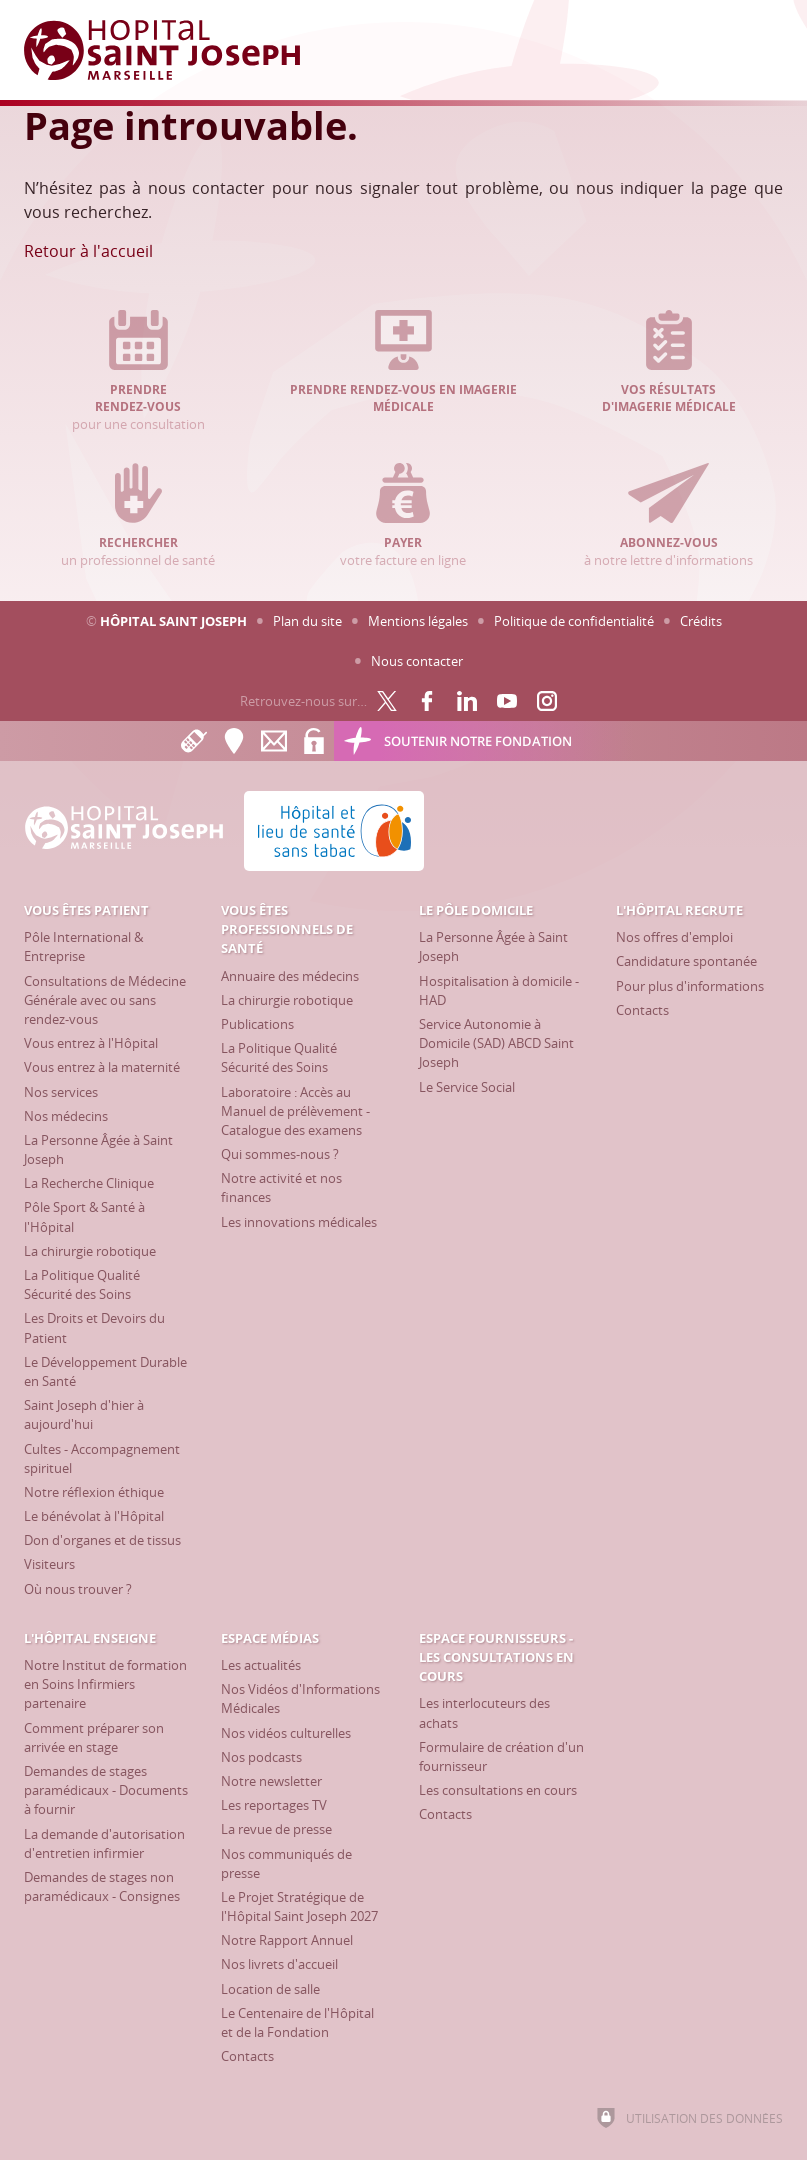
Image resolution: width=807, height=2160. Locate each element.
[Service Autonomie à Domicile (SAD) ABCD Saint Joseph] (496, 1043)
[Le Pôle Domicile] (476, 910)
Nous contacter (417, 661)
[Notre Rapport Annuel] (287, 1940)
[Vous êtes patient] (86, 910)
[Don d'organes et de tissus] (102, 1540)
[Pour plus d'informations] (690, 986)
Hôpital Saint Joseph (173, 621)
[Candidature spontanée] (686, 961)
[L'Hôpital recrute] (679, 910)
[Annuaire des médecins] (290, 976)
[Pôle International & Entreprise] (83, 946)
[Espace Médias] (270, 1638)
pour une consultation (138, 371)
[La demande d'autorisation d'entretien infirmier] (104, 1843)
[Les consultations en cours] (498, 1790)
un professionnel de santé (138, 516)
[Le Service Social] (467, 1087)
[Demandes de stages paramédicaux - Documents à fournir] (106, 1790)
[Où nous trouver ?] (78, 1589)
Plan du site (307, 621)
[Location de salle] (270, 1989)
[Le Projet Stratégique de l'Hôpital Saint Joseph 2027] (299, 1906)
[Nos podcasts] (261, 1757)
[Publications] (257, 1024)
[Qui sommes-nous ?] (280, 1154)
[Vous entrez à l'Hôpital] (91, 1043)
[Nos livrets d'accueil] (279, 1964)
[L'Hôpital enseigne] (90, 1638)
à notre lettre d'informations (669, 516)
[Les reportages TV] (274, 1805)
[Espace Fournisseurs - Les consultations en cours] (496, 1657)
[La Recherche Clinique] (89, 1183)
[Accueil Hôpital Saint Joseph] (174, 50)
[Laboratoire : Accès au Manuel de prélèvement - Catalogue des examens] (295, 1111)
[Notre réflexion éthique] (94, 1492)
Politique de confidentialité (574, 621)
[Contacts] (642, 1010)
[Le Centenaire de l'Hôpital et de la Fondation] (297, 2022)
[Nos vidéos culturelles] (286, 1733)
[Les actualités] (261, 1665)
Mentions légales (418, 621)
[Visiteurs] (49, 1564)
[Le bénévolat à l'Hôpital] (94, 1516)
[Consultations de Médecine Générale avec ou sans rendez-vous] (105, 1000)
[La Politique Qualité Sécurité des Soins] (82, 1284)
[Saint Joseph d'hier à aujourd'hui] (84, 1414)
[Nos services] (61, 1092)
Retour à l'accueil (88, 251)
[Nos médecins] (66, 1116)
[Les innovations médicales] (299, 1222)
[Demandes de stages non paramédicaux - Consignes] (102, 1886)
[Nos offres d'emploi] (674, 937)
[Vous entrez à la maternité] (102, 1067)
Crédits (701, 621)
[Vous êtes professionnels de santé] (287, 929)
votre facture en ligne (404, 516)
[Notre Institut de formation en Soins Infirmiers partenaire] (105, 1684)
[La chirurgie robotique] (90, 1251)
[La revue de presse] (276, 1829)
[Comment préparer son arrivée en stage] (94, 1737)
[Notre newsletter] (271, 1781)
